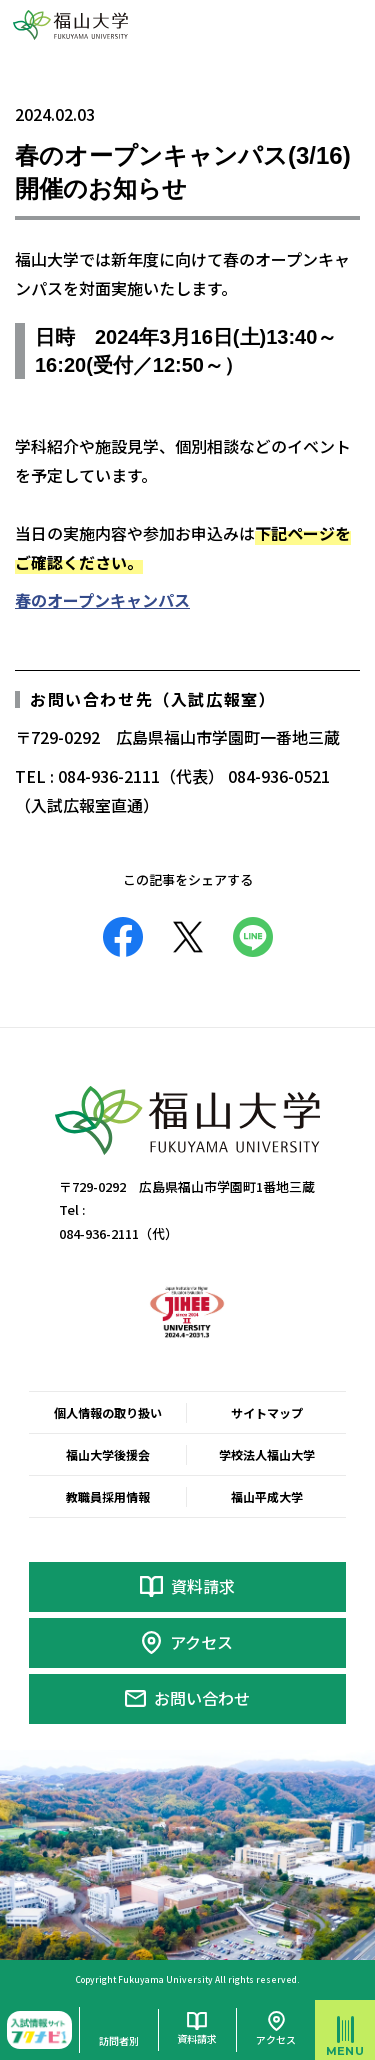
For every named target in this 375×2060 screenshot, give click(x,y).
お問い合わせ (202, 1698)
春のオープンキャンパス (102, 600)
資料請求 (203, 1586)
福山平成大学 (267, 1496)
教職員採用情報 (108, 1496)
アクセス (201, 1642)
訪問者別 (119, 2040)
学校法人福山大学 (267, 1454)
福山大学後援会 (108, 1454)
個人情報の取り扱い (108, 1412)
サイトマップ (267, 1412)
